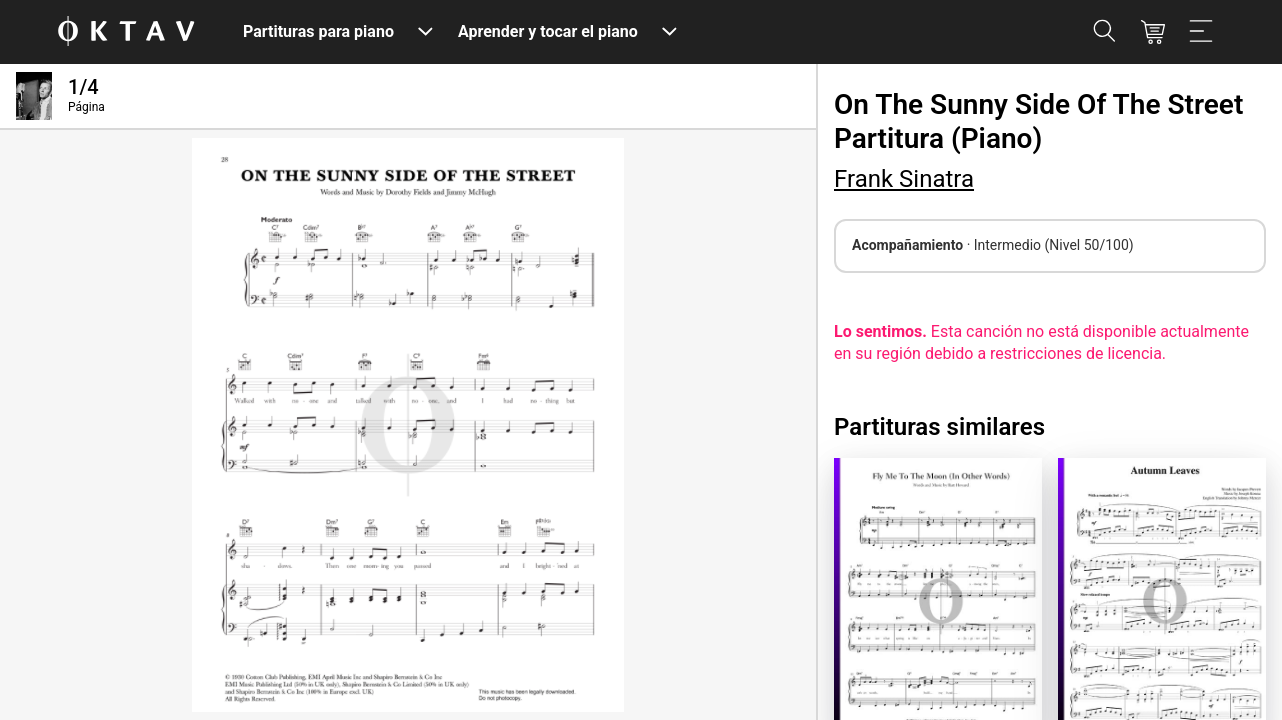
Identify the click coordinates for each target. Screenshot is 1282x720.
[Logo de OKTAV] (126, 32)
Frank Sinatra (904, 179)
